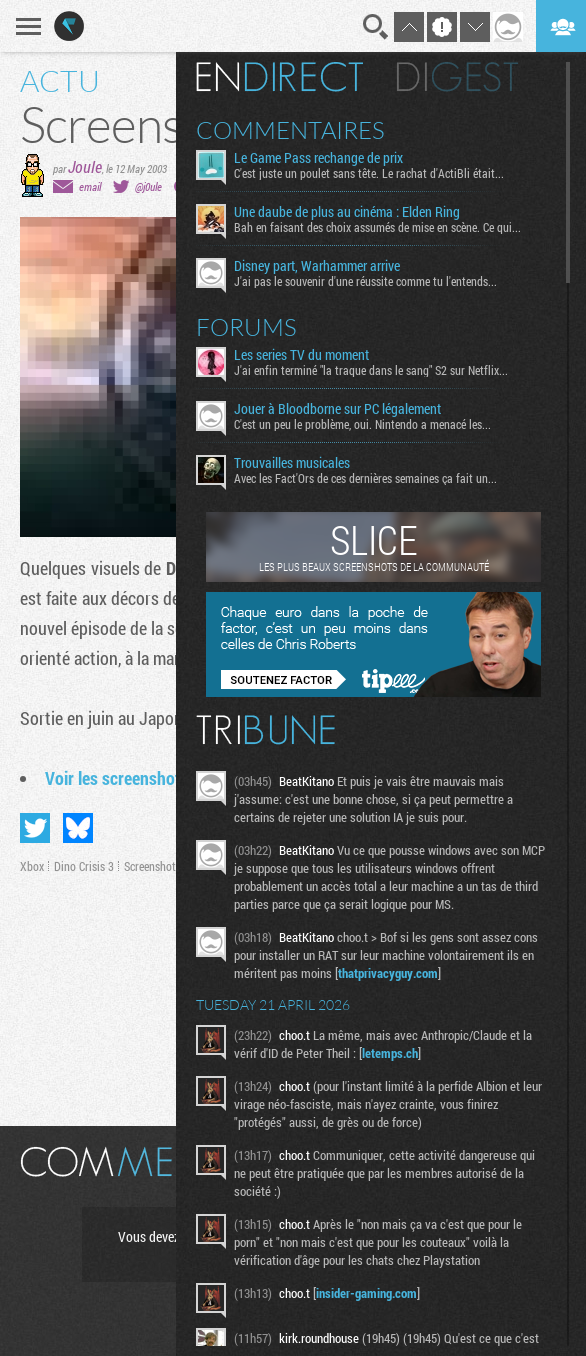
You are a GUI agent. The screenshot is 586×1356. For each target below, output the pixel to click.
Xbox (32, 866)
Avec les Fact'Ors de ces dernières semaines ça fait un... (365, 478)
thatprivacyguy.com (388, 973)
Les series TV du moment (301, 355)
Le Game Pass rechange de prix (318, 158)
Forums (246, 327)
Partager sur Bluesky (78, 828)
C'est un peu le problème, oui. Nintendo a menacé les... (362, 424)
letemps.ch (390, 1053)
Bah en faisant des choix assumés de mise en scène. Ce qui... (377, 227)
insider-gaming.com (366, 1293)
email (90, 186)
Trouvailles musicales (292, 463)
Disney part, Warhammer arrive (317, 266)
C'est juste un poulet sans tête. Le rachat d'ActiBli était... (369, 173)
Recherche (376, 27)
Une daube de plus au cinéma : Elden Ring (347, 212)
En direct (279, 77)
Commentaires (290, 130)
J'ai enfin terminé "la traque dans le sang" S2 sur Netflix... (371, 370)
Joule (85, 166)
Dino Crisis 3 (84, 866)
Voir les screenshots (117, 778)
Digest (457, 77)
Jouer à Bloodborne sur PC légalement (337, 409)
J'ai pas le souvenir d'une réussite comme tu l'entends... (365, 281)
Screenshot (150, 866)
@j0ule (148, 186)
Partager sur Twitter (35, 828)
